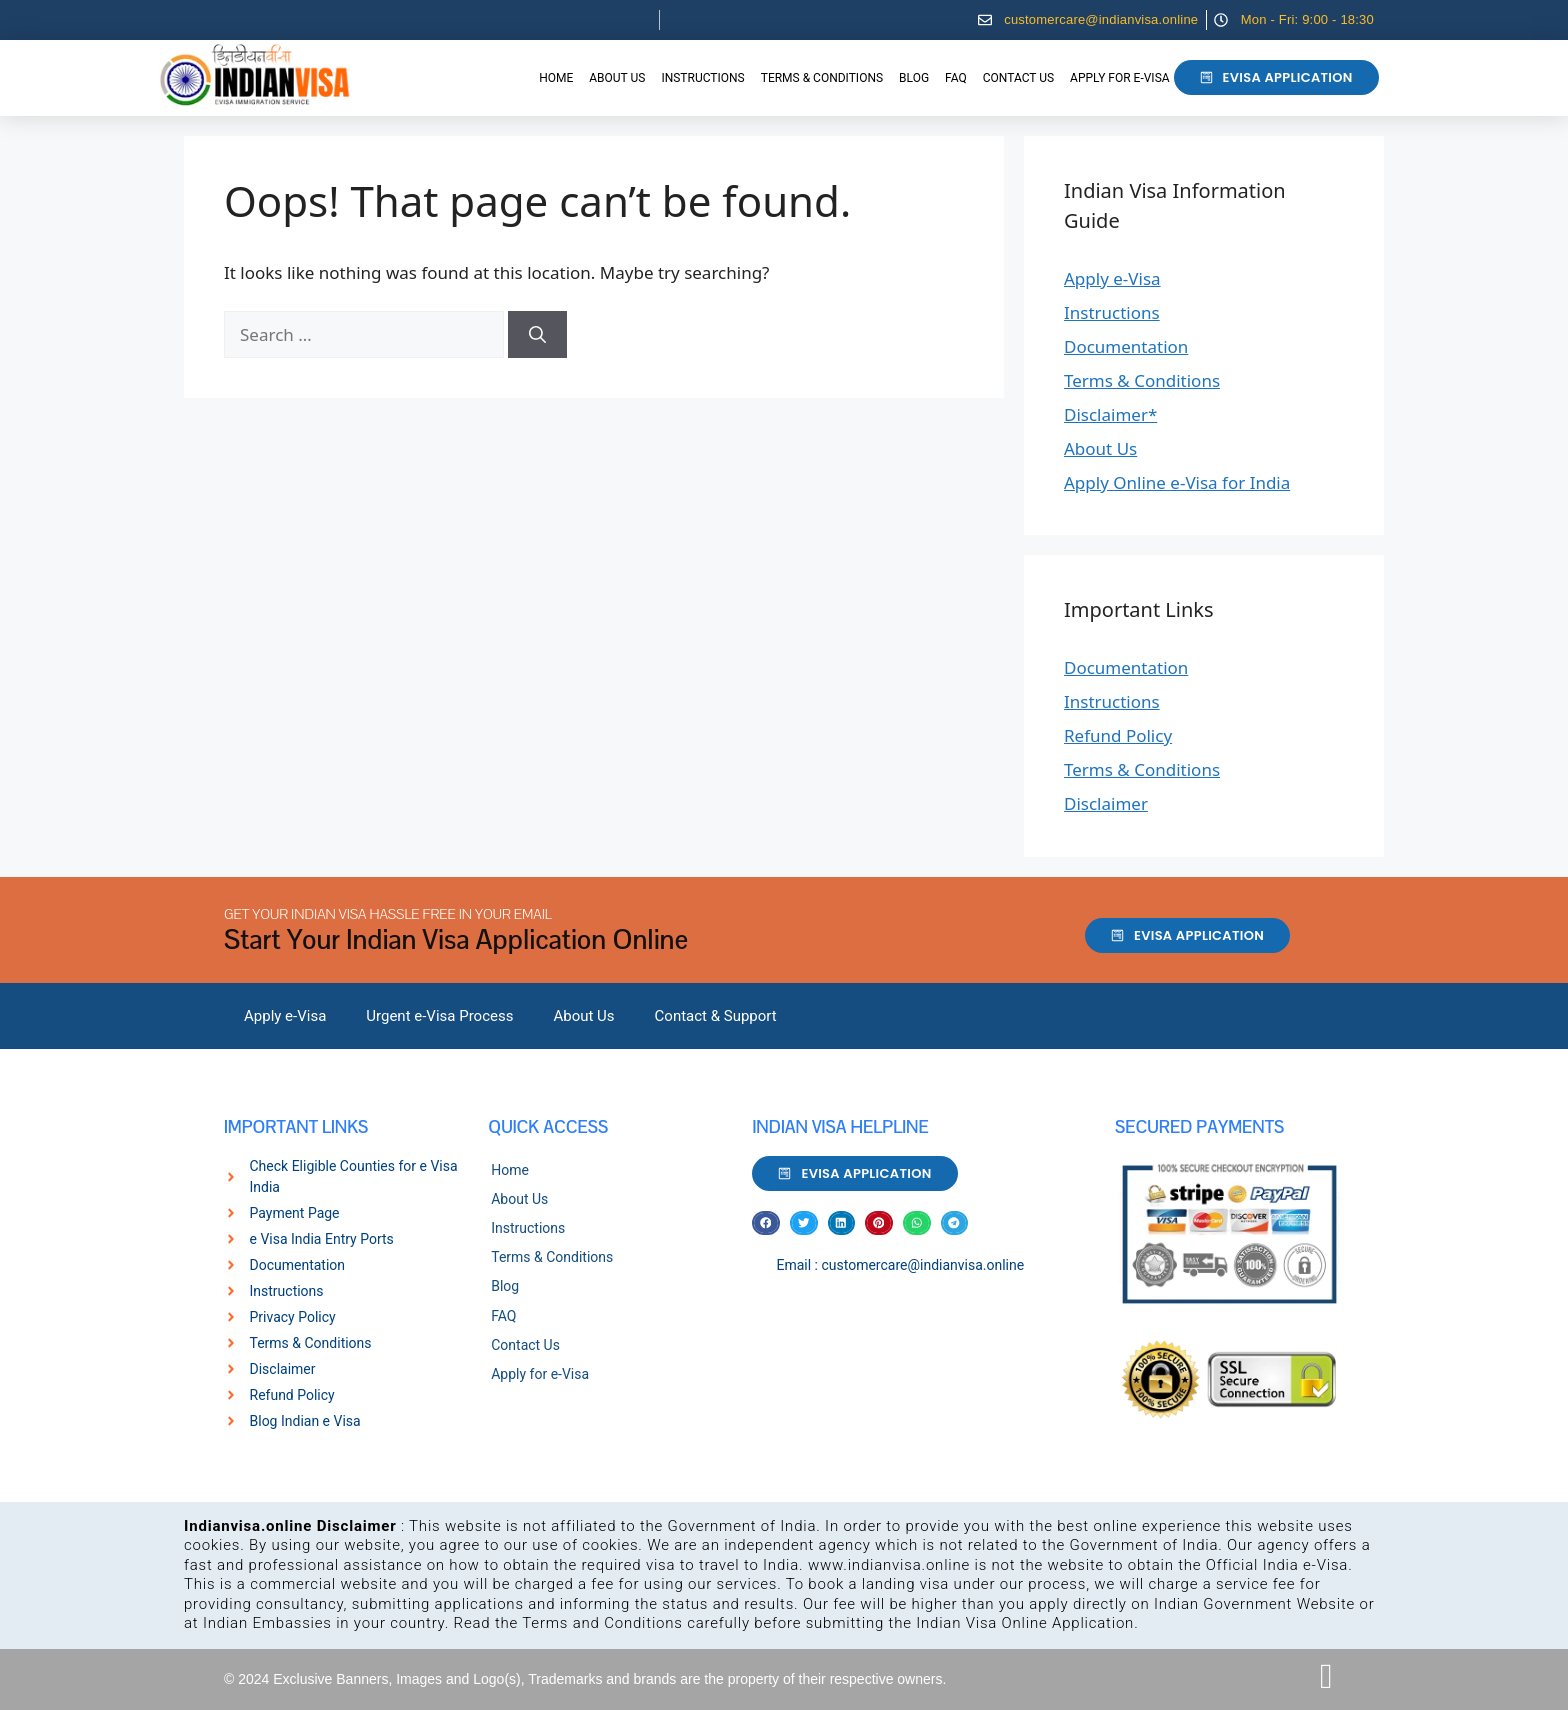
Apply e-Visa (1112, 278)
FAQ (956, 78)
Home (556, 78)
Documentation (1126, 346)
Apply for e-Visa (1119, 78)
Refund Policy (1118, 735)
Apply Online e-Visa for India (1177, 482)
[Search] (537, 335)
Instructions (702, 78)
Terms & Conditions (822, 78)
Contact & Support (716, 1016)
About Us (617, 78)
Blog (914, 78)
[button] (766, 1223)
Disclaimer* (1110, 414)
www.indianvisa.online (889, 1565)
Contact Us (1018, 78)
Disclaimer (1106, 803)
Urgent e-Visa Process (439, 1016)
